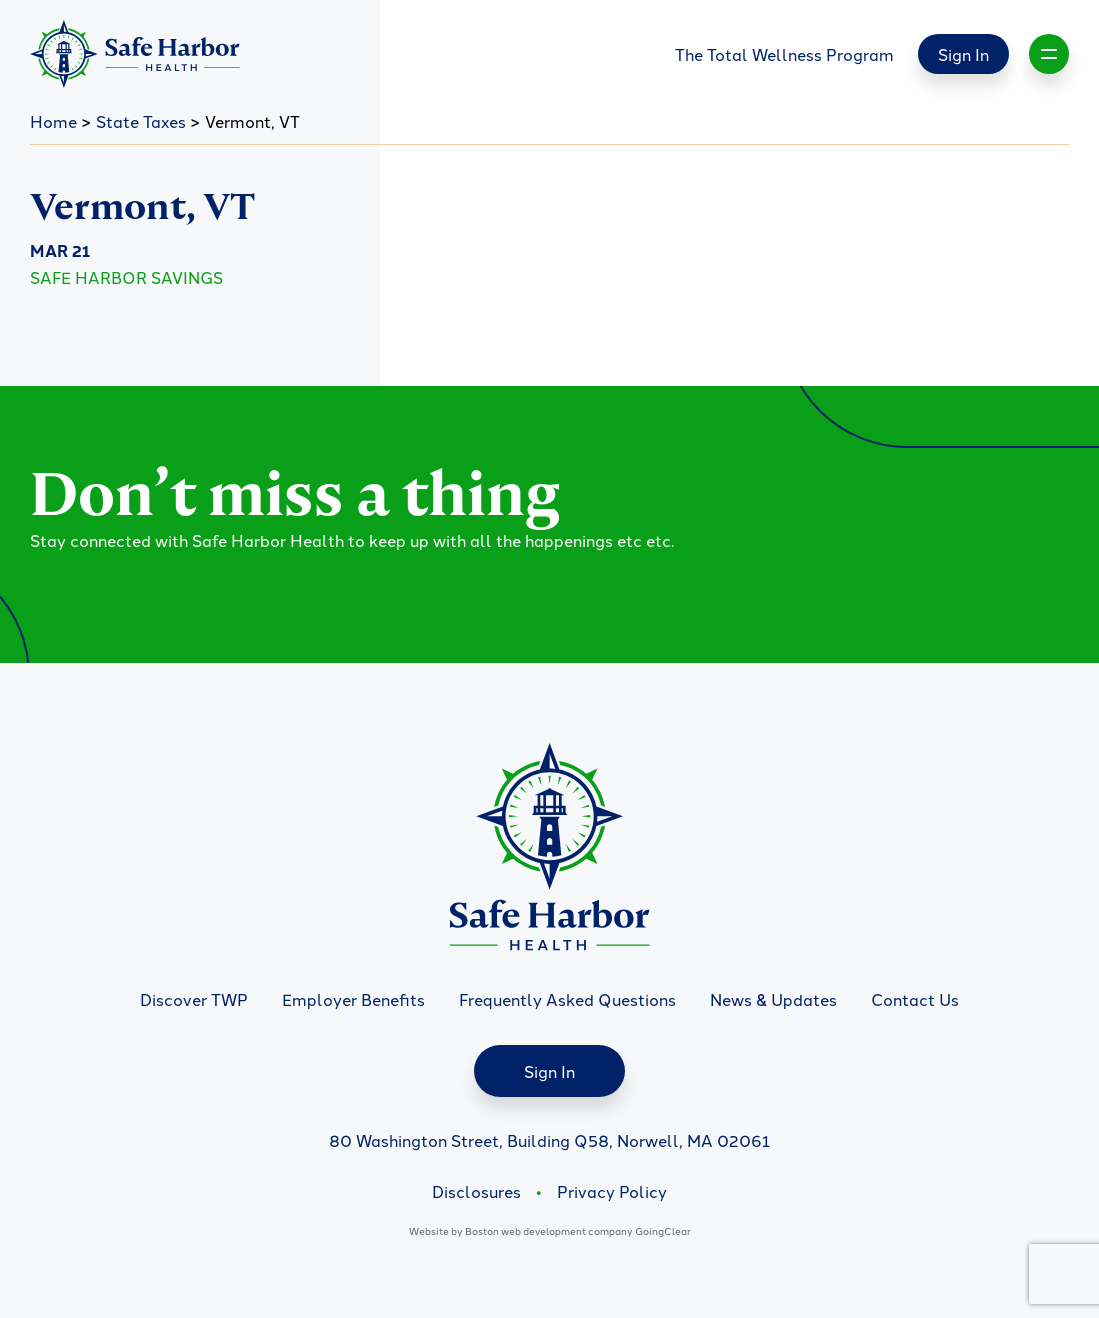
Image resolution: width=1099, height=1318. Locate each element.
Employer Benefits (353, 999)
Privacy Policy (612, 1191)
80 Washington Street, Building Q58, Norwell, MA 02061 (549, 1140)
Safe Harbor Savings (126, 277)
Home (53, 121)
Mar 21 (60, 250)
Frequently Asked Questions (567, 999)
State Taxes (141, 121)
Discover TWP (194, 999)
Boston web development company (549, 1230)
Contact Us (915, 999)
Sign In (963, 54)
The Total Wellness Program (784, 54)
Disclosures (476, 1191)
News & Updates (773, 999)
